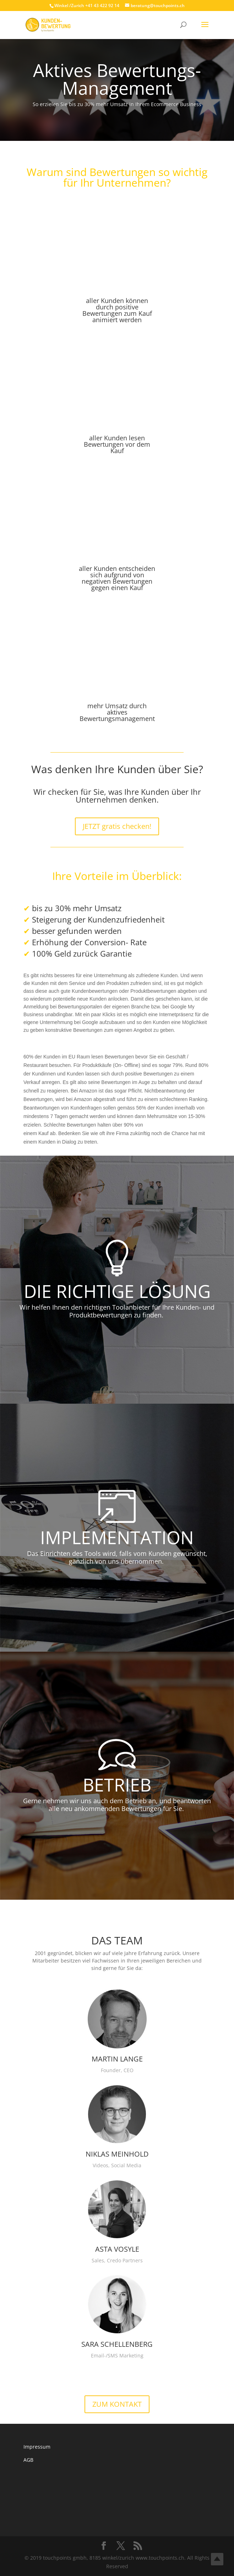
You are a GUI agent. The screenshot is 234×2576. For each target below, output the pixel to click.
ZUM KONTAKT (117, 2404)
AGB (28, 2459)
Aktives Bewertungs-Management (117, 79)
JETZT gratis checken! (117, 826)
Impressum (36, 2446)
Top (217, 2559)
